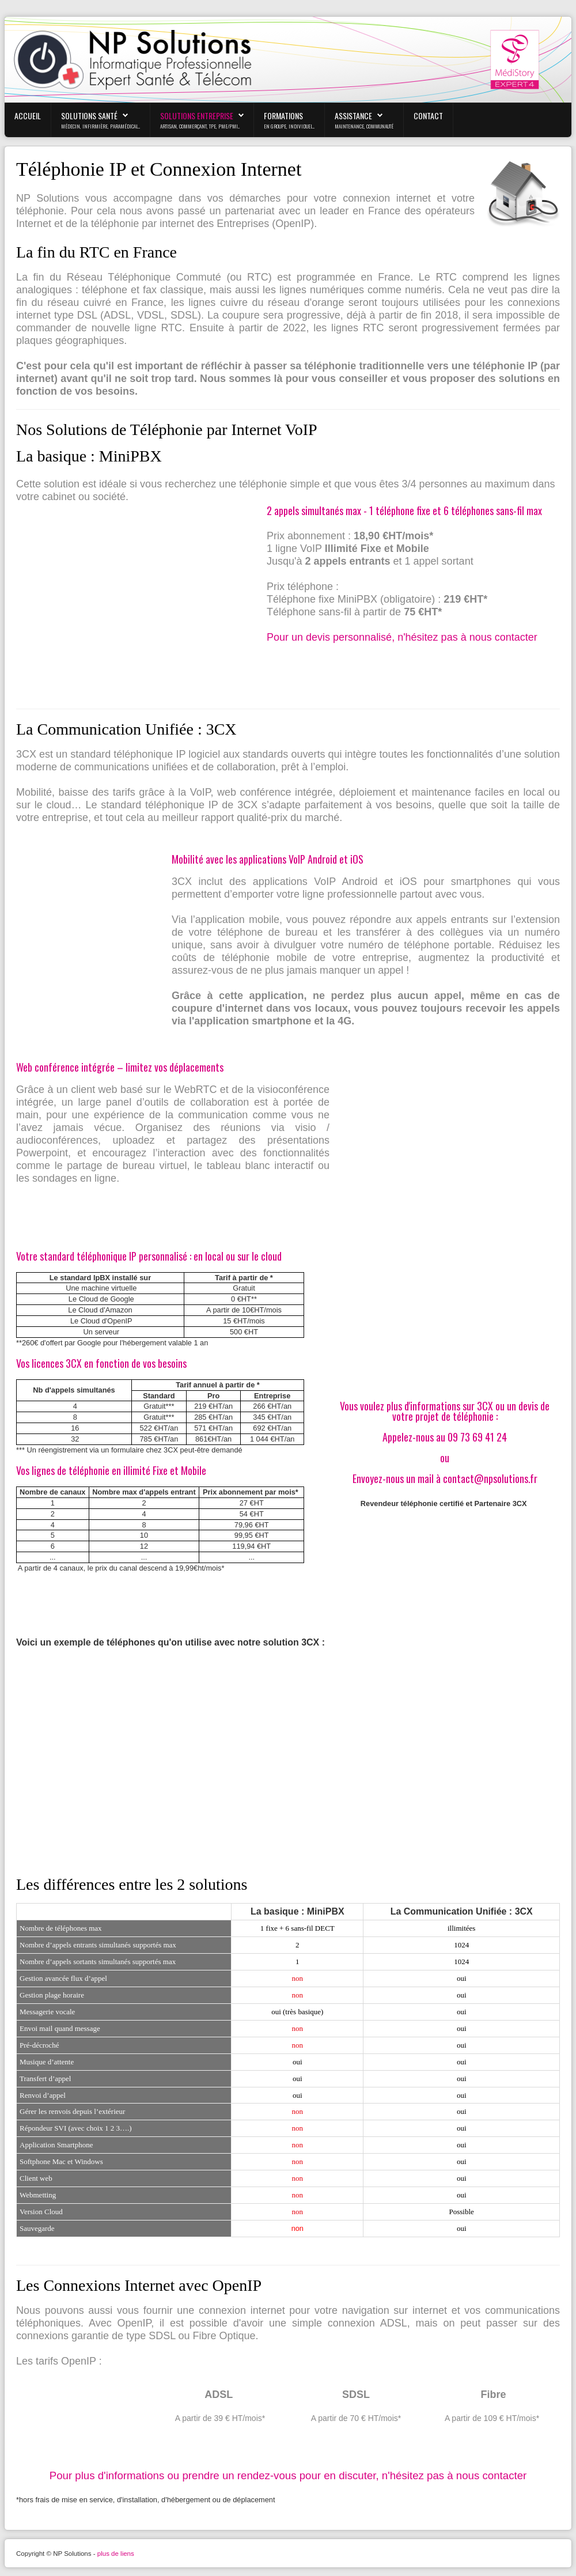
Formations (283, 115)
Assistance (353, 115)
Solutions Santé (89, 115)
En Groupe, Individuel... (289, 126)
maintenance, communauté (364, 126)
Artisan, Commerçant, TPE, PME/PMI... (200, 126)
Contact (428, 115)
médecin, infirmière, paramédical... (100, 126)
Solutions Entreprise (196, 115)
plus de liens (115, 2553)
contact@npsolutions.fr (490, 1478)
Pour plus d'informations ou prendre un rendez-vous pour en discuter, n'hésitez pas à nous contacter (288, 2475)
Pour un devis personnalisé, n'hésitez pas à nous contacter (402, 637)
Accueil (27, 115)
